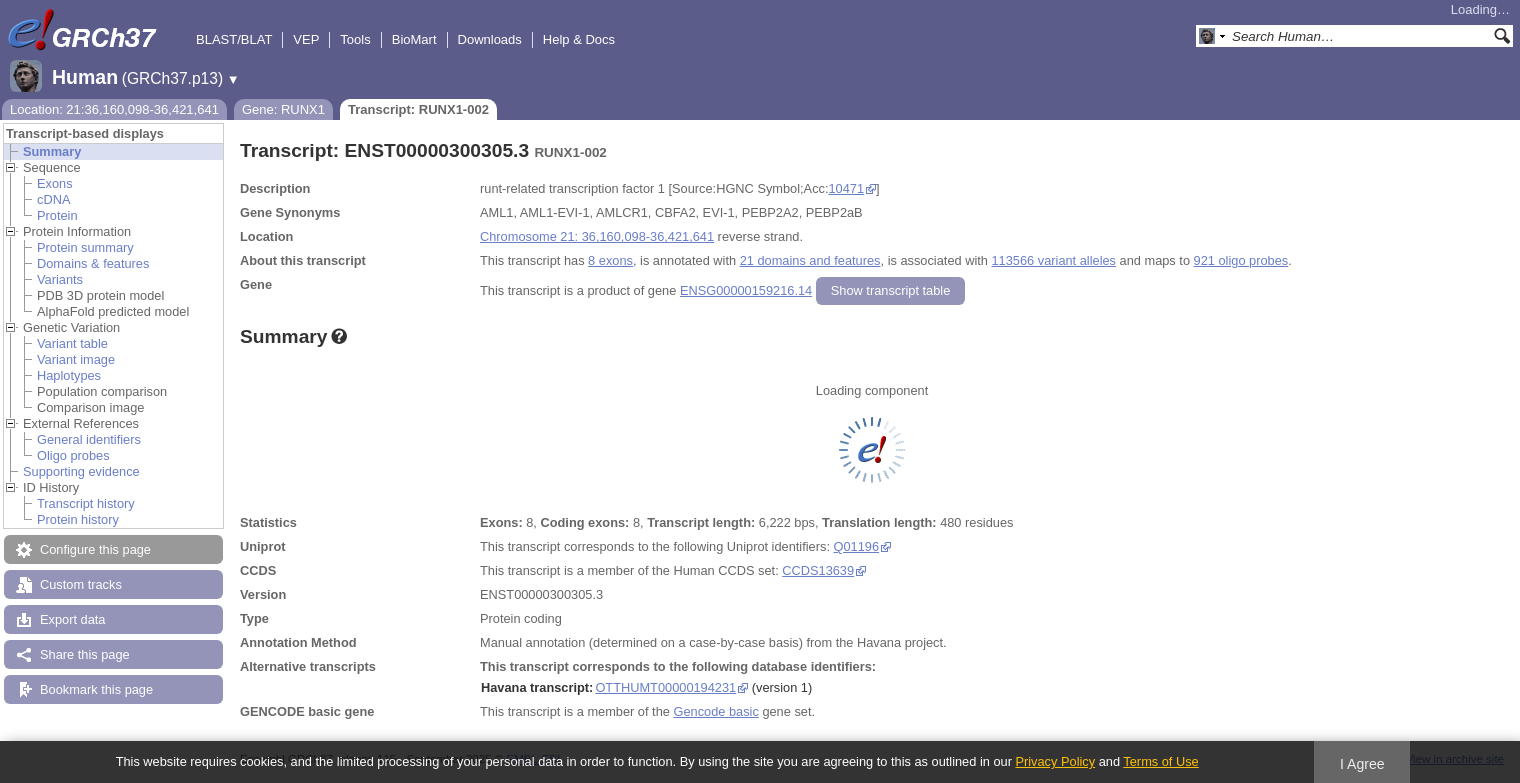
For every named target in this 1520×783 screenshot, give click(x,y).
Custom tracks (81, 584)
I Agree (1362, 764)
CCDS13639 (818, 570)
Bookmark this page (96, 689)
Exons (55, 183)
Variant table (72, 343)
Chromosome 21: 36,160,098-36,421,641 (597, 236)
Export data (72, 619)
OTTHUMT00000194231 (665, 687)
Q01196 (857, 546)
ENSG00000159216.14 (746, 290)
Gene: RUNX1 (283, 109)
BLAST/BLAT (234, 39)
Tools (355, 39)
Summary (52, 151)
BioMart (414, 39)
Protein (57, 215)
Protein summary (85, 247)
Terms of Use (1160, 761)
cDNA (53, 199)
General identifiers (89, 439)
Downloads (490, 39)
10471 (847, 188)
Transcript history (86, 503)
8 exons (610, 260)
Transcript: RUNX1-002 (418, 109)
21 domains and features (810, 260)
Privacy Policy (1055, 761)
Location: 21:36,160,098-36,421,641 (114, 109)
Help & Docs (579, 39)
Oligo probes (73, 455)
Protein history (78, 519)
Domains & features (93, 263)
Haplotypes (69, 375)
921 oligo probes (1241, 260)
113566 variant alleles (1054, 260)
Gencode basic (715, 711)
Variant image (76, 359)
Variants (60, 279)
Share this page (85, 654)
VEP (306, 39)
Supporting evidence (81, 471)
